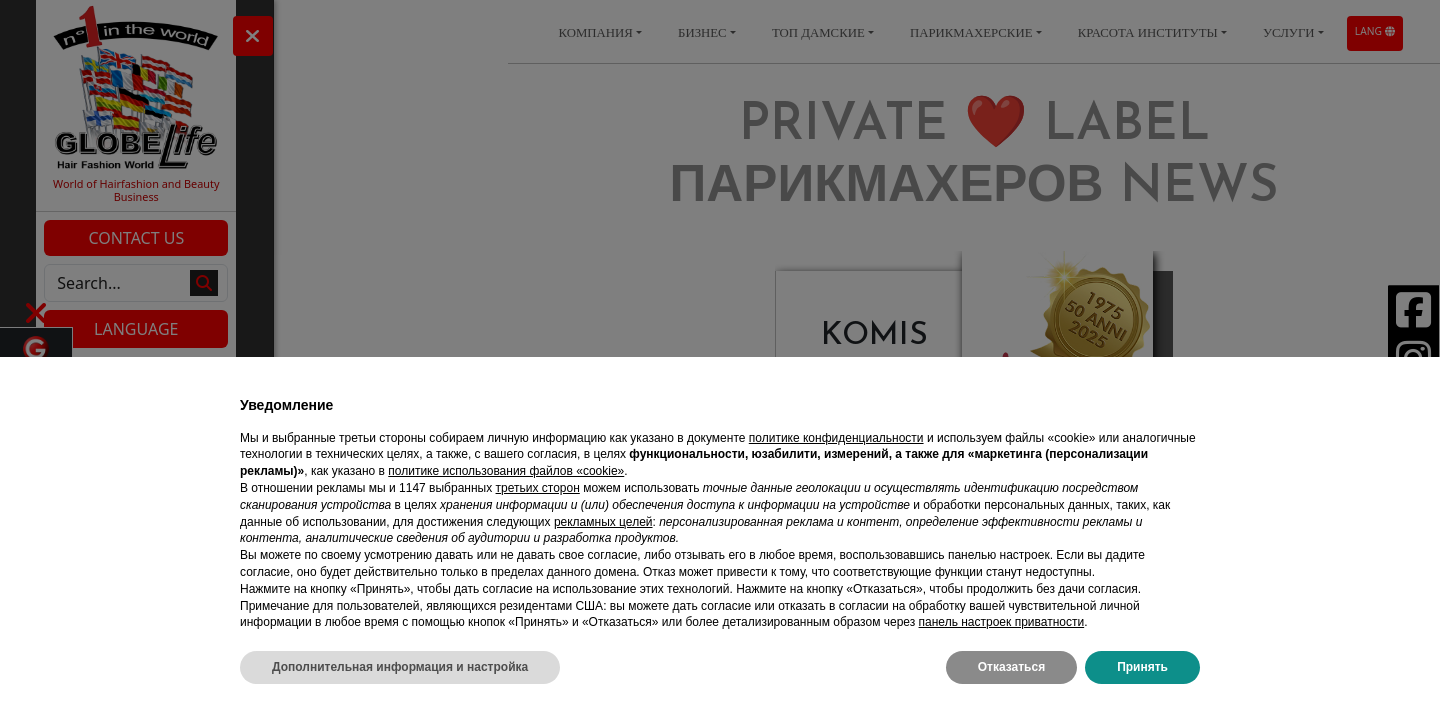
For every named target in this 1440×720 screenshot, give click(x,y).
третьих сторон (538, 488)
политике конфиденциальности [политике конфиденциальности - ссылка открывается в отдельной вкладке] (836, 438)
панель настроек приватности (1002, 622)
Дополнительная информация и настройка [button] (400, 667)
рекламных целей (603, 522)
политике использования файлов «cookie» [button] (506, 471)
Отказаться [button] (1011, 667)
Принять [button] (1142, 667)
